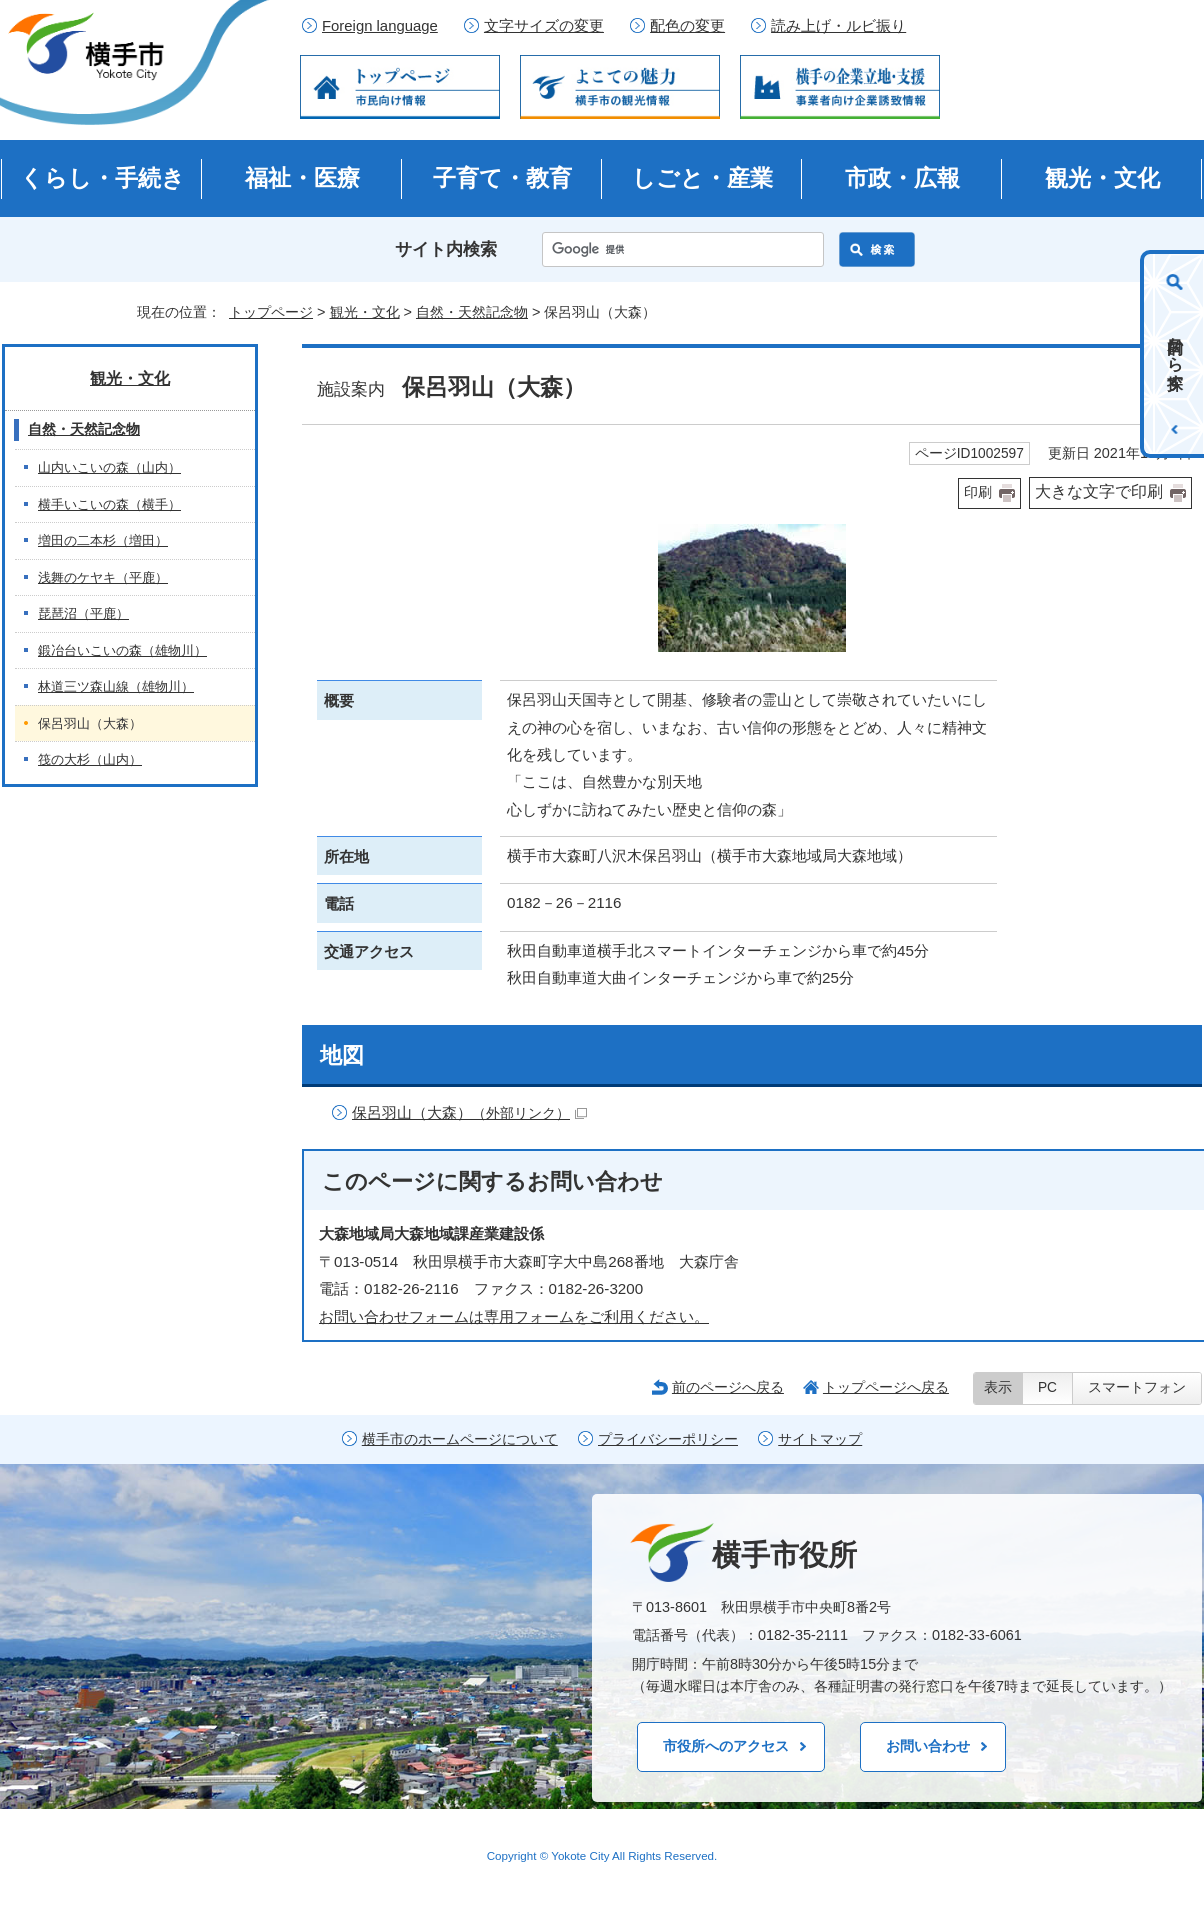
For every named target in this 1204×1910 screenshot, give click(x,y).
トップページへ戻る (886, 1387)
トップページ (271, 312)
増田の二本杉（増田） (103, 540)
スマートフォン (1137, 1387)
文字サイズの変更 (544, 26)
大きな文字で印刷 (1099, 491)
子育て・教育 (502, 178)
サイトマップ (820, 1439)
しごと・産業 (702, 178)
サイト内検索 (446, 249)
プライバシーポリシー (668, 1439)
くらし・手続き (102, 178)
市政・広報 (902, 178)
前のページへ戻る (728, 1387)
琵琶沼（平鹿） (83, 613)
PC (1047, 1387)
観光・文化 (1102, 178)
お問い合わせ (928, 1746)
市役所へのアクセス (726, 1746)
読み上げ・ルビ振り (838, 26)
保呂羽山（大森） (469, 1112)
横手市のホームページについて (460, 1439)
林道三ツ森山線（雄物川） (116, 686)
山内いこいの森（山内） (109, 467)
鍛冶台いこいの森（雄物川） (122, 650)
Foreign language (380, 26)
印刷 (978, 492)
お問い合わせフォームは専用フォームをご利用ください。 (514, 1316)
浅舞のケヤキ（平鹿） (103, 577)
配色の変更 (687, 26)
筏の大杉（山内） (90, 759)
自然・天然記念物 (472, 312)
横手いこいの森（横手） (109, 504)
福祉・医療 (302, 178)
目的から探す (1175, 354)
